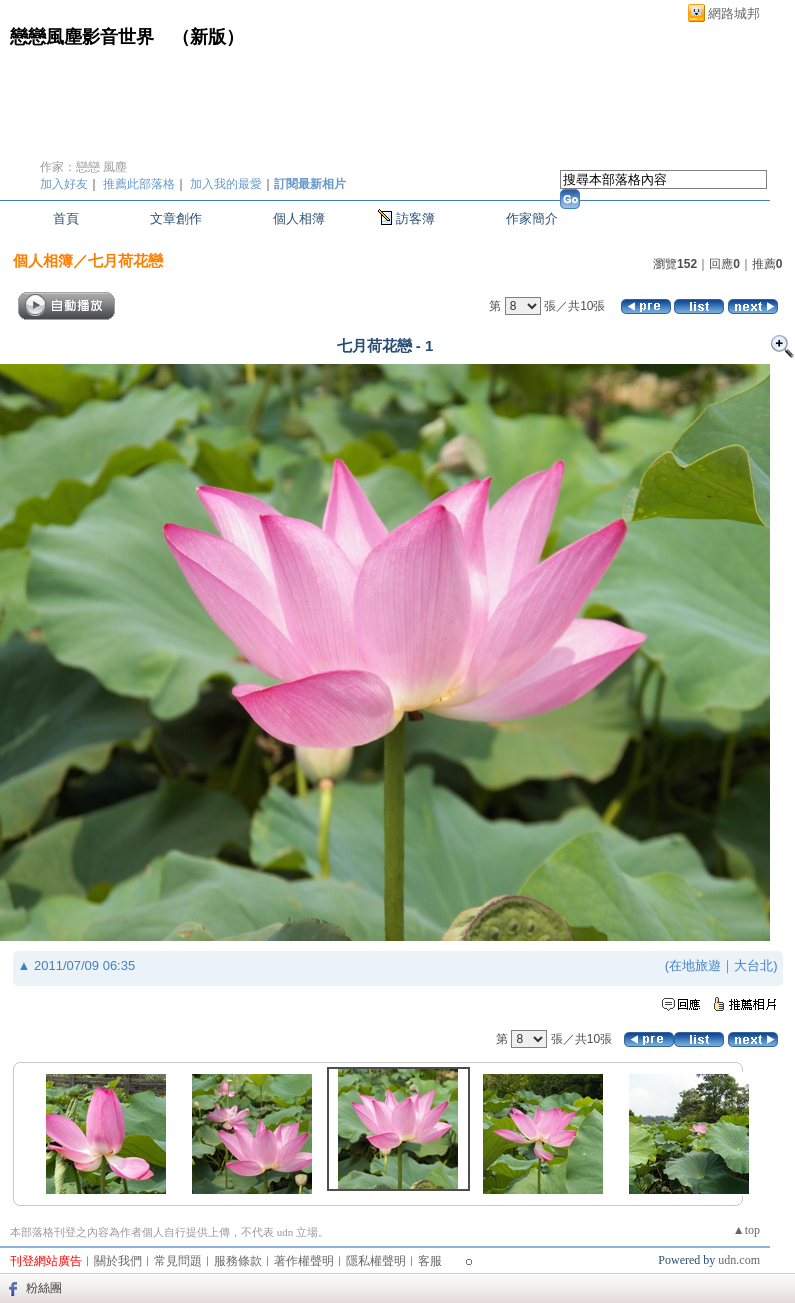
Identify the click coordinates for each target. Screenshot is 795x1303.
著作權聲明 (304, 1261)
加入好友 (64, 184)
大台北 (753, 965)
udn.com (739, 1260)
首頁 (66, 218)
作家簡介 (532, 218)
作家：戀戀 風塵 (83, 167)
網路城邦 (734, 13)
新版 (208, 37)
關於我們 (118, 1261)
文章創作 (176, 218)
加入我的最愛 (226, 184)
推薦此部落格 (139, 184)
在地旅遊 (695, 965)
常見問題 (178, 1261)
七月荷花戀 (125, 260)
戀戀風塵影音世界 (82, 37)
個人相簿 (299, 218)
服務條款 (238, 1261)
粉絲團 (44, 1288)
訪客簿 (415, 218)
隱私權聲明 (376, 1261)
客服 (430, 1261)
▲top (746, 1230)
